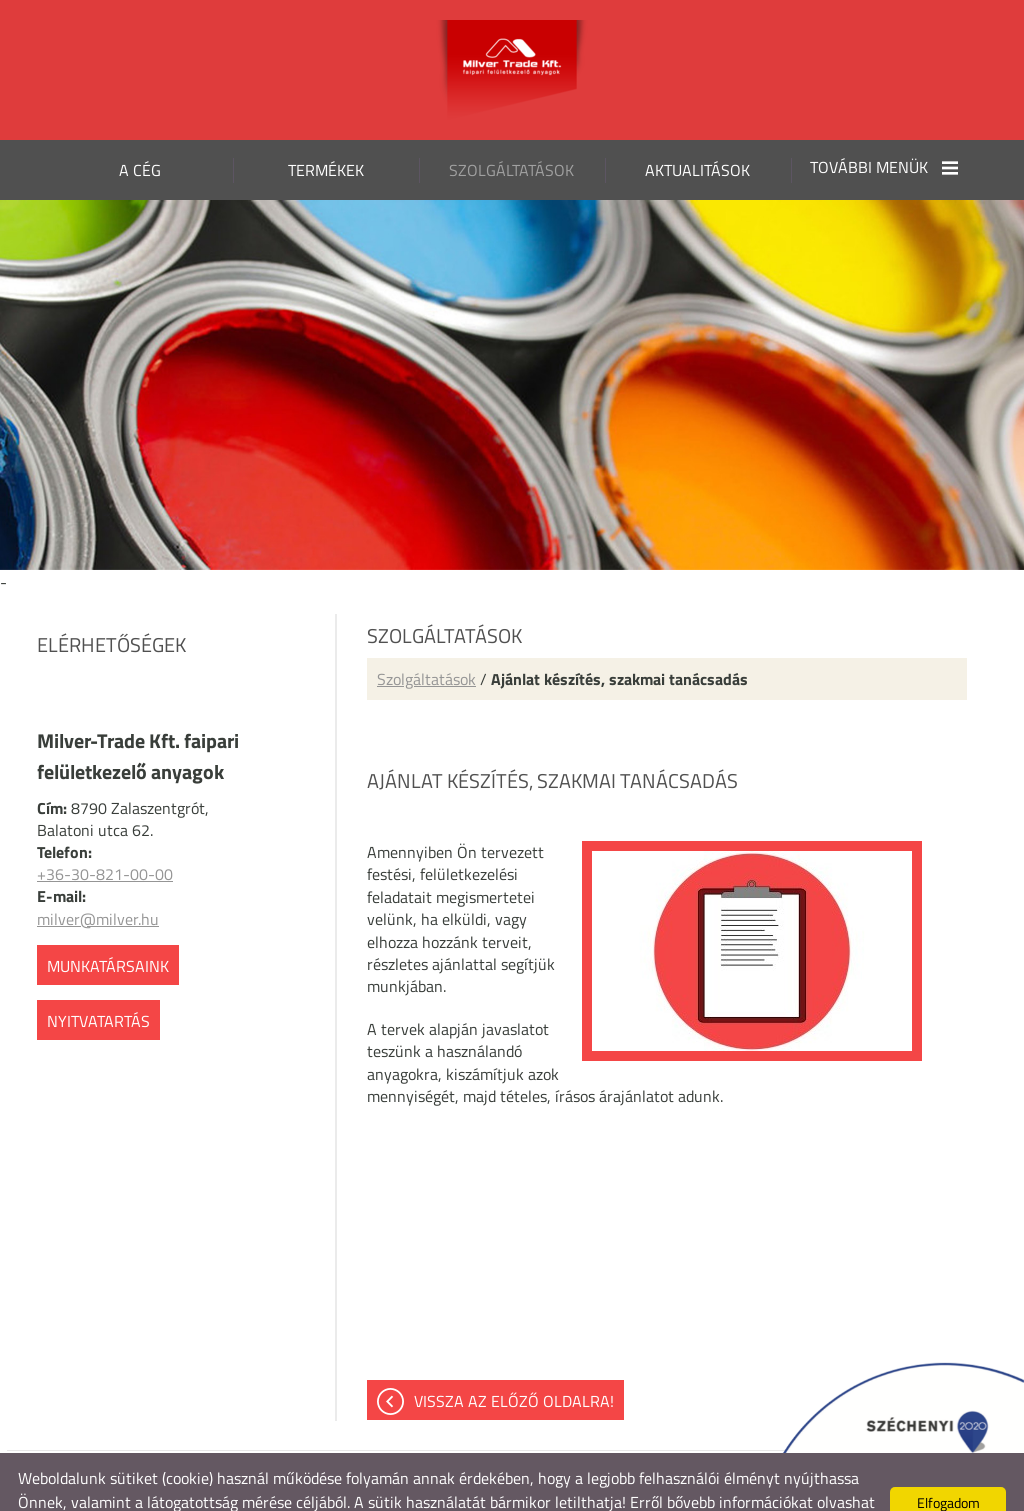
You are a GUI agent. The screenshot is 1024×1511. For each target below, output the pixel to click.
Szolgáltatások (426, 639)
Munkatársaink (108, 926)
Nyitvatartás (98, 981)
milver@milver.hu (98, 879)
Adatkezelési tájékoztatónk (133, 1486)
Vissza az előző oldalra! (514, 1361)
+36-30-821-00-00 (105, 834)
